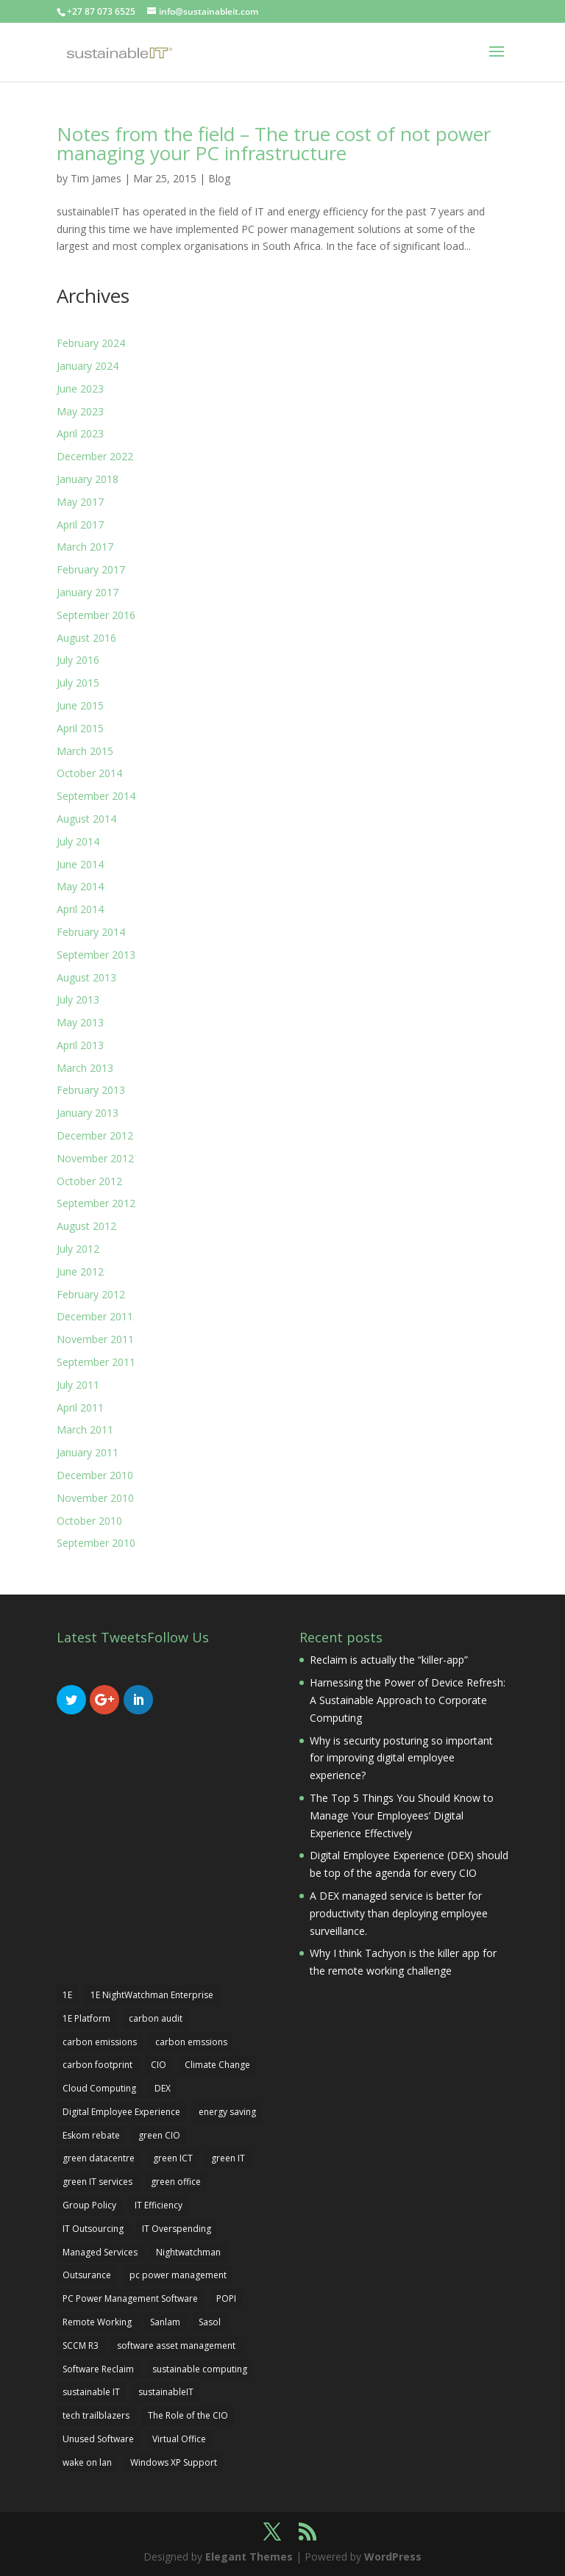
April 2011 (80, 1407)
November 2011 (95, 1339)
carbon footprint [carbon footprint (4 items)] (97, 2064)
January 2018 (87, 479)
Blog (219, 178)
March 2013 (85, 1068)
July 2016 (78, 660)
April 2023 (80, 433)
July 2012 (78, 1249)
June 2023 (80, 389)
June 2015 (80, 705)
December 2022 (95, 456)
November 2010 (95, 1498)
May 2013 (80, 1022)
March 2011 (85, 1430)
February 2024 (91, 343)
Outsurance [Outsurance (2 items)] (87, 2275)
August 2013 (86, 977)
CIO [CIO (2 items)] (158, 2064)
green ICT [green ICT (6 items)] (173, 2158)
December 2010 (95, 1475)
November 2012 (95, 1158)
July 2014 (78, 841)
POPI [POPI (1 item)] (226, 2298)
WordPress (393, 2557)
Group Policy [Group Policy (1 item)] (89, 2205)
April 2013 (80, 1045)
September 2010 (96, 1543)
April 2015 (80, 728)
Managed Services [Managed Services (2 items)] (100, 2252)
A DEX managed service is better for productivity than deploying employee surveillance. (399, 1913)
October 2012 (89, 1181)
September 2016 (96, 615)
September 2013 (96, 955)
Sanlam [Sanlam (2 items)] (165, 2322)
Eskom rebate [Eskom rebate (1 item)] (91, 2135)
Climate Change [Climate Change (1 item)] (217, 2064)
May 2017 (80, 502)
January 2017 (87, 592)
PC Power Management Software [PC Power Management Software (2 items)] (130, 2298)
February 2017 (91, 569)
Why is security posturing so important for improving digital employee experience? (401, 1758)
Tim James (96, 178)
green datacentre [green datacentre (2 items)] (99, 2158)
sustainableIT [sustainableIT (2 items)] (165, 2392)
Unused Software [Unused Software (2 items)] (98, 2439)
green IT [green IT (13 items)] (228, 2158)
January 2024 (87, 366)
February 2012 (91, 1294)
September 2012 (96, 1203)
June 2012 (80, 1271)
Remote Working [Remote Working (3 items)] (97, 2322)
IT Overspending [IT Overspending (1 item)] (176, 2228)
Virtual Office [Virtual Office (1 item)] (179, 2439)
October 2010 (89, 1521)
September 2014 (96, 796)
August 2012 (86, 1226)
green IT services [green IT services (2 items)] (97, 2181)
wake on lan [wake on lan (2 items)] (87, 2462)
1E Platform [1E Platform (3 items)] (86, 2018)
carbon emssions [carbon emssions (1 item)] (191, 2042)
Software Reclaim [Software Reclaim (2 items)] (98, 2369)
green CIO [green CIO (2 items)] (159, 2135)
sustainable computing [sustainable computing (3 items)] (199, 2369)
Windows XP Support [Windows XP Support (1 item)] (173, 2462)
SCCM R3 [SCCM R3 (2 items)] (81, 2345)
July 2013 (78, 999)
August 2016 (86, 638)
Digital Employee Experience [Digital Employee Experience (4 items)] (121, 2111)
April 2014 (80, 909)
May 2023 (80, 411)
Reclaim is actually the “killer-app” (389, 1660)
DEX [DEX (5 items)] (162, 2088)
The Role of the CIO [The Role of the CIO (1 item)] (188, 2415)
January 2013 (87, 1113)
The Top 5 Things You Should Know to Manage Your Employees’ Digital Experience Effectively (402, 1815)
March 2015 (85, 751)
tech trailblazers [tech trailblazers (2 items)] (96, 2415)
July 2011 (78, 1385)
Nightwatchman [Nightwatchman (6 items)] (188, 2252)
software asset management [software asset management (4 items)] (176, 2345)
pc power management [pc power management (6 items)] (178, 2275)
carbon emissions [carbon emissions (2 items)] (100, 2042)
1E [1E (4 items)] (67, 1995)
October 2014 (89, 773)
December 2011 (95, 1316)
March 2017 (85, 547)
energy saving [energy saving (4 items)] (227, 2111)
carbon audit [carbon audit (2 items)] (155, 2018)
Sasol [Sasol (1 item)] (210, 2322)
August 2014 (86, 819)
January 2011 (87, 1452)
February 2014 (91, 932)
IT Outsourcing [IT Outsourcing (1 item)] (93, 2228)
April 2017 (80, 525)
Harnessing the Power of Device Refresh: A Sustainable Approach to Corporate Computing (407, 1700)
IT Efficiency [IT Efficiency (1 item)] (158, 2205)
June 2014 (80, 864)
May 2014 (80, 886)
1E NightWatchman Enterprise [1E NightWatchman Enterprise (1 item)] (151, 1995)
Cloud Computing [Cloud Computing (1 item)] (99, 2088)
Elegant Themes (249, 2557)
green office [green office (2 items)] (176, 2181)
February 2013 (91, 1090)
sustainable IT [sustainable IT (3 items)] (91, 2392)
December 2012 (95, 1135)
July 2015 (78, 683)
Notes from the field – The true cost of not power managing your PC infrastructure (274, 143)
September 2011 (96, 1362)
